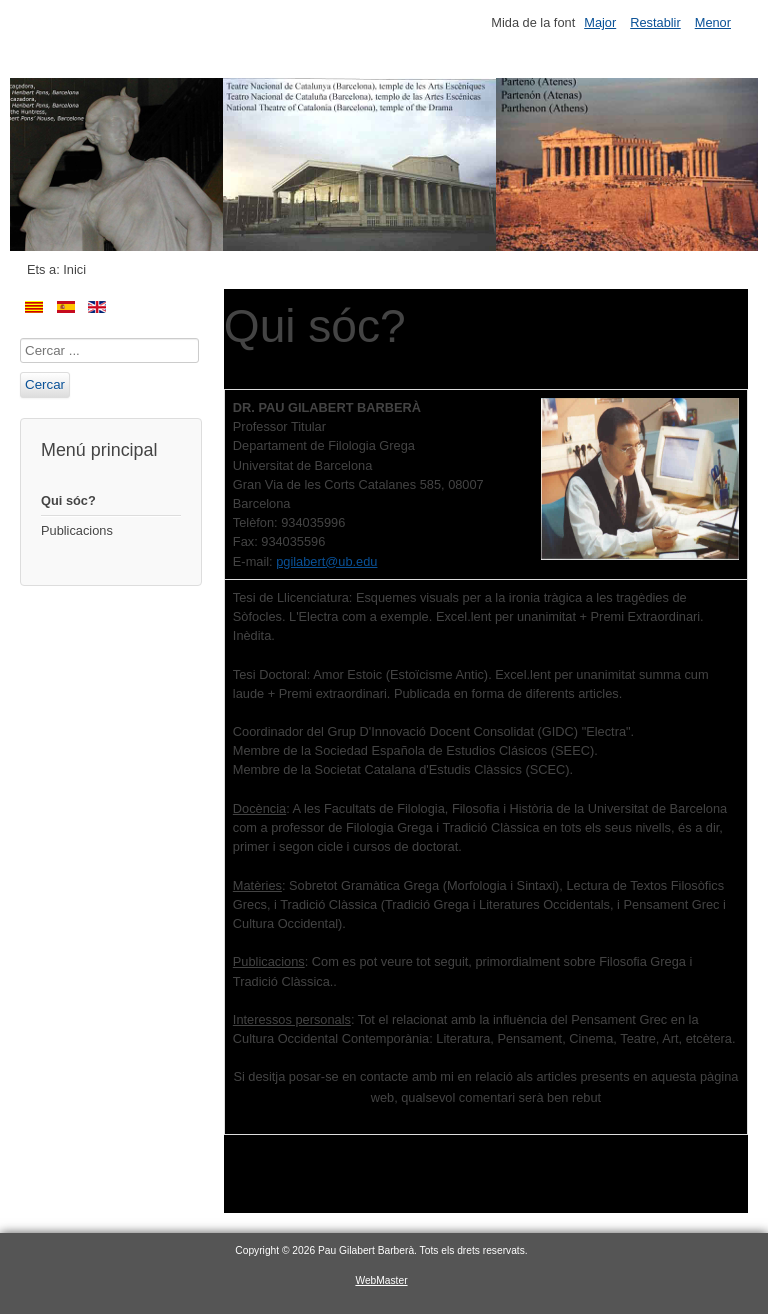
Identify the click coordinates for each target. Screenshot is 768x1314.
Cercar (45, 384)
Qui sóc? (68, 500)
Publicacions (77, 530)
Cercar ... (20, 338)
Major (600, 22)
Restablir (655, 22)
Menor (713, 22)
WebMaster (381, 1280)
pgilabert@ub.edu (326, 561)
